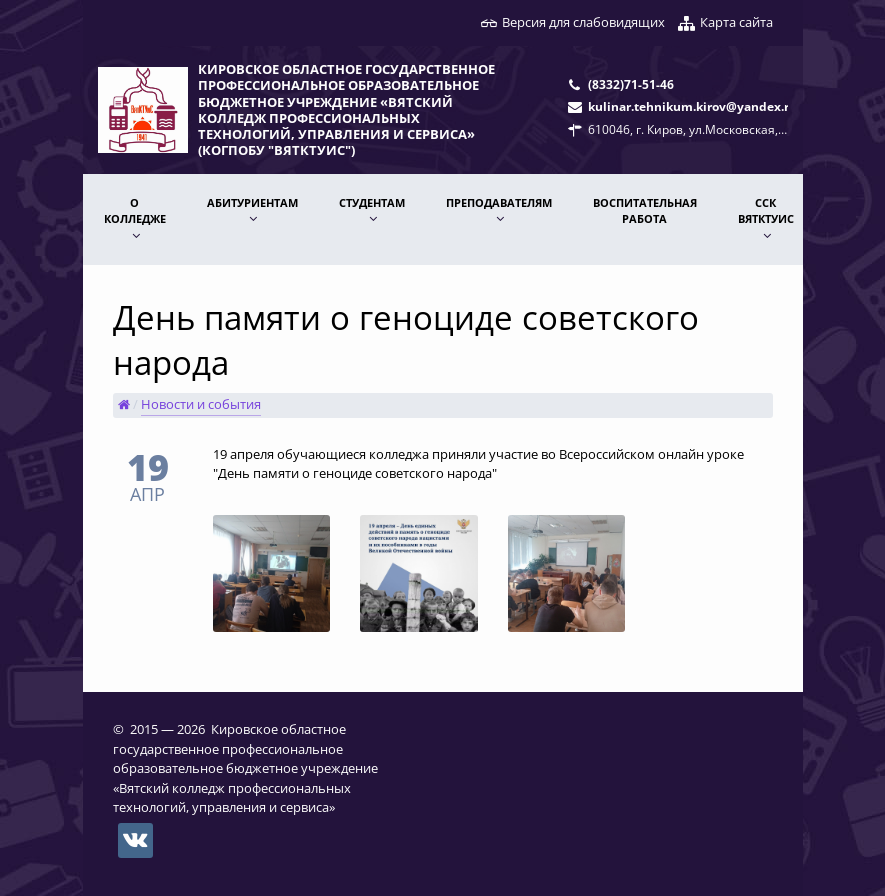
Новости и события (201, 404)
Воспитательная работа (645, 211)
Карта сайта (736, 22)
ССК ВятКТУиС (766, 211)
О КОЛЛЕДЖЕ (135, 211)
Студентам (372, 202)
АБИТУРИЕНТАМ (252, 202)
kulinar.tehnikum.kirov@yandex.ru (692, 106)
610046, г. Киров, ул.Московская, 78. (693, 129)
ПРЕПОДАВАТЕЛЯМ (499, 202)
